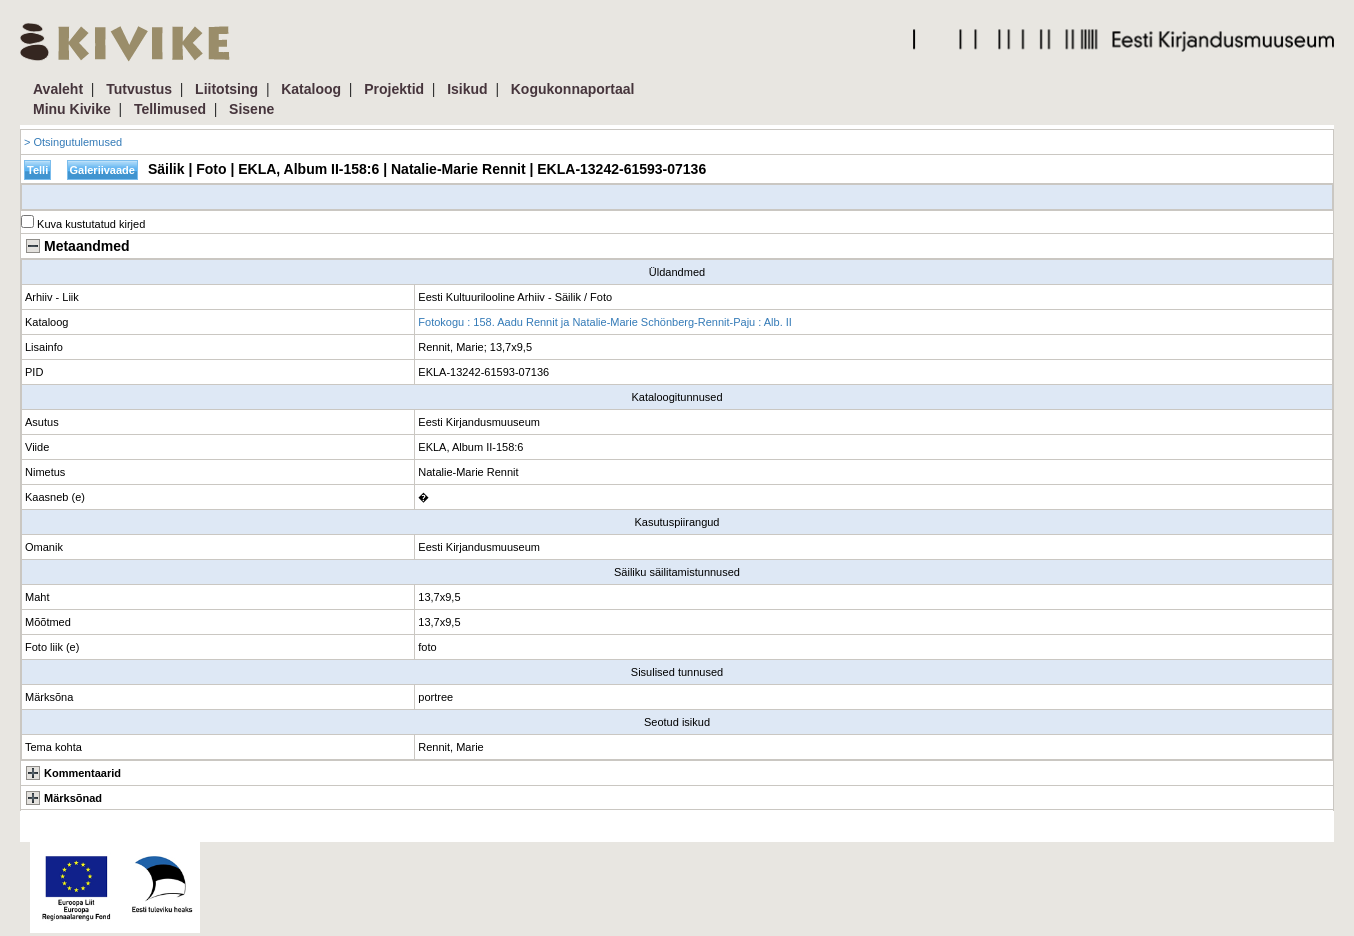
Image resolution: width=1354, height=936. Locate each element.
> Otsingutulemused (73, 142)
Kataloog (311, 89)
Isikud (467, 89)
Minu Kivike (72, 109)
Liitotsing (226, 89)
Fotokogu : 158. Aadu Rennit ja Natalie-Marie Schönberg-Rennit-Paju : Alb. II (605, 322)
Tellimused (170, 109)
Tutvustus (139, 89)
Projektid (394, 89)
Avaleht (58, 89)
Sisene (251, 109)
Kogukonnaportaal (573, 89)
